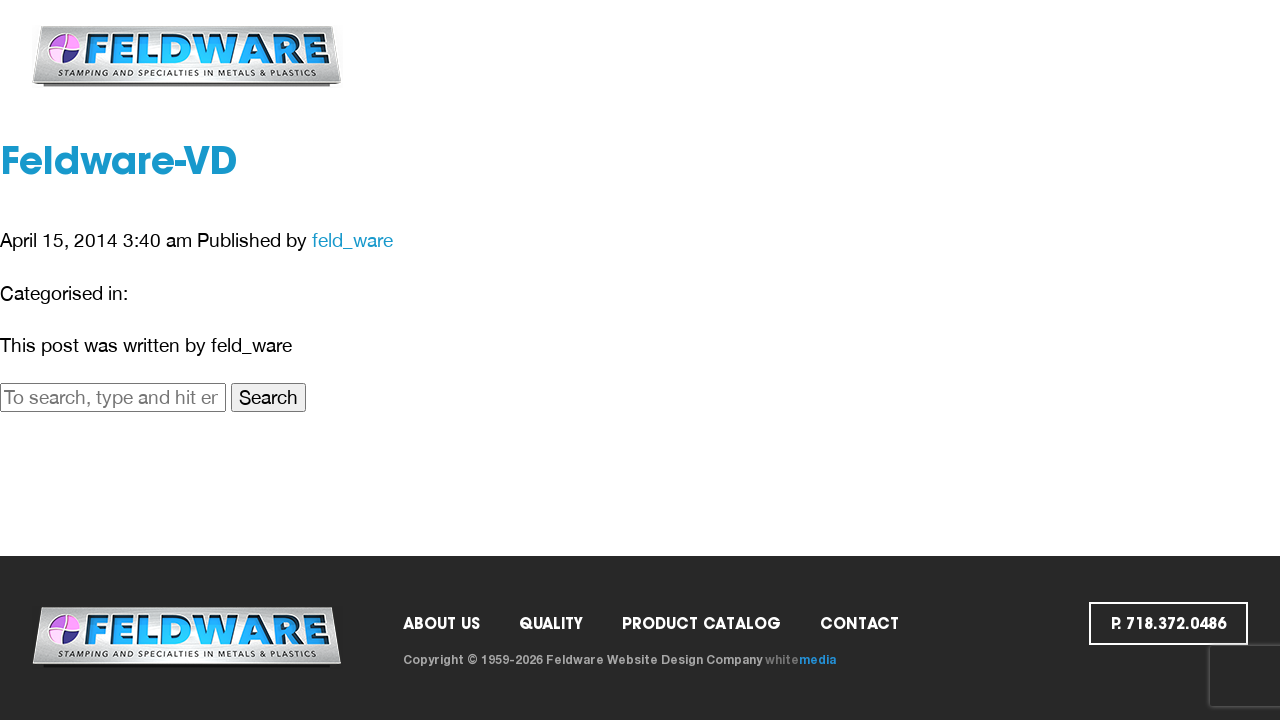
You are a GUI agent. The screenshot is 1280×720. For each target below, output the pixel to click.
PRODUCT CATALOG (701, 623)
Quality (628, 55)
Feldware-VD (119, 165)
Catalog (738, 55)
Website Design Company (684, 659)
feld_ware (352, 240)
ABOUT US (518, 55)
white (800, 659)
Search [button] (268, 397)
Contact (855, 55)
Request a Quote (1005, 55)
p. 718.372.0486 (1173, 55)
